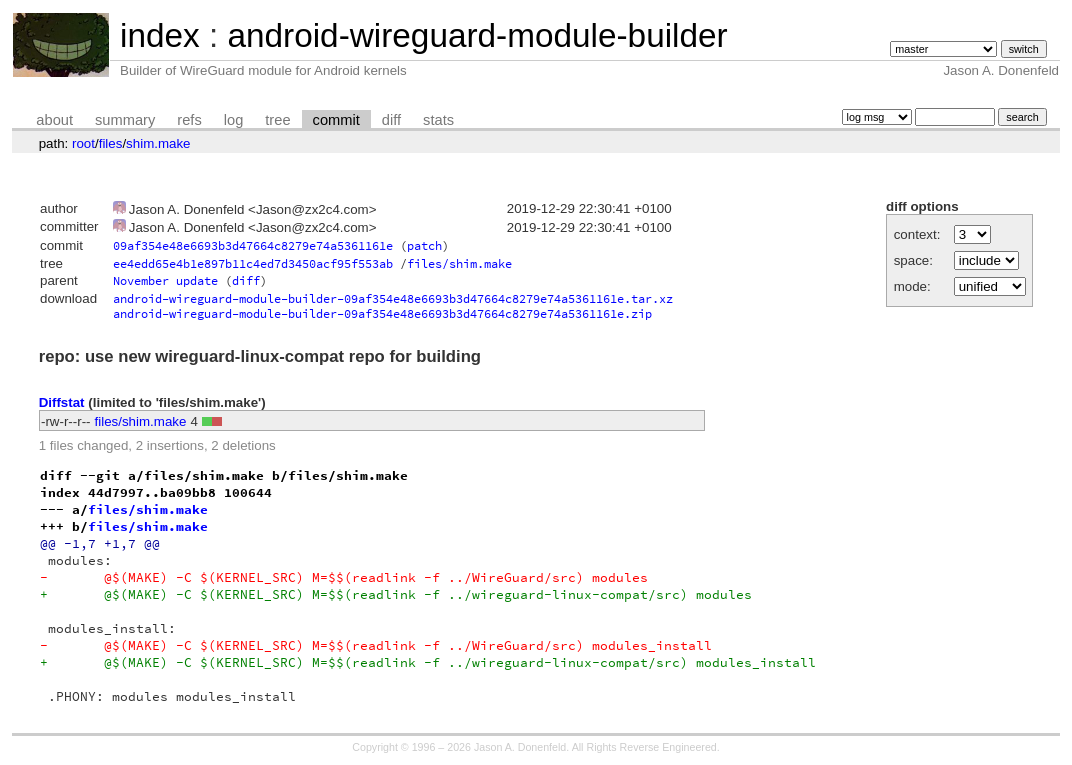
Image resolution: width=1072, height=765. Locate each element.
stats (438, 120)
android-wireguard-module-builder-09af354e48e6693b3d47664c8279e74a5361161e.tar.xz (393, 298)
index (160, 35)
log (234, 120)
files (111, 143)
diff (391, 120)
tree (277, 120)
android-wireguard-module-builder (477, 35)
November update (165, 280)
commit (336, 120)
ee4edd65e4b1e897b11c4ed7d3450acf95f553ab (253, 263)
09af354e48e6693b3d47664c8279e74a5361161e (253, 245)
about (54, 120)
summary (125, 120)
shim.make (158, 143)
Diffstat (62, 402)
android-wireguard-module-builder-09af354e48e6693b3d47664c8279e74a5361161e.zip (382, 313)
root (83, 143)
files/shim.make (459, 263)
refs (189, 120)
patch (424, 245)
